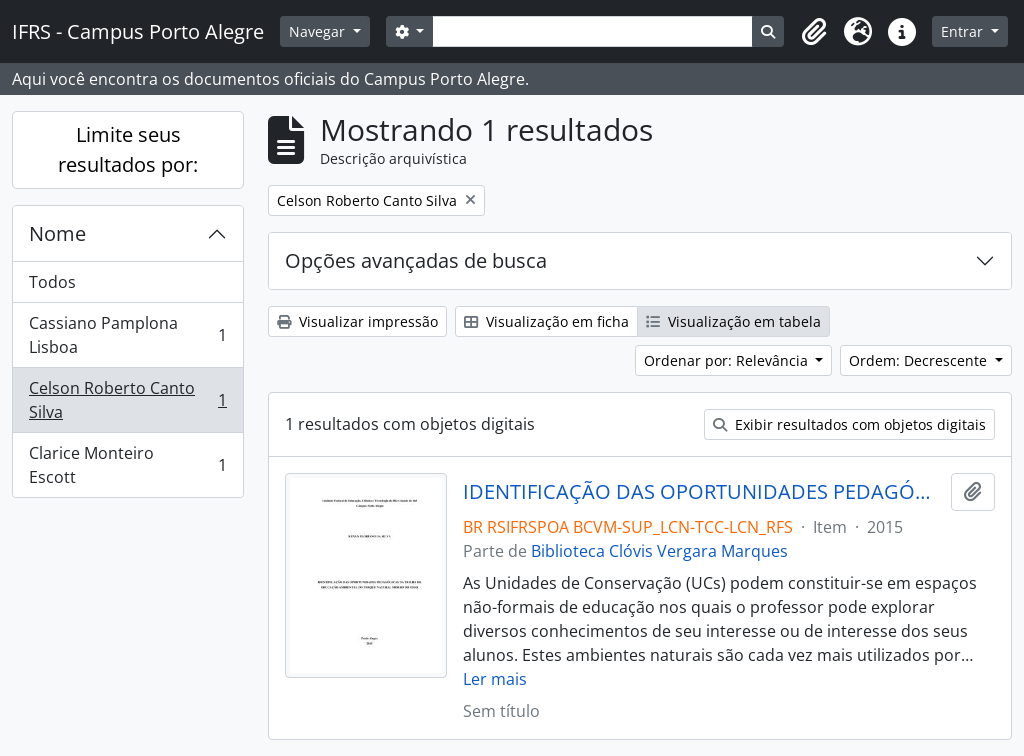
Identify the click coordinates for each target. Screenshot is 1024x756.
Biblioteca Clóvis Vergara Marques (659, 551)
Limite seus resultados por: (128, 149)
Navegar (319, 31)
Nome (57, 233)
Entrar (964, 31)
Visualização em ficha (546, 321)
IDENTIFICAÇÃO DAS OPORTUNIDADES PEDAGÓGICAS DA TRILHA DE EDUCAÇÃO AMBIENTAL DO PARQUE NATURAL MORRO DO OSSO (703, 492)
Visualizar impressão (357, 321)
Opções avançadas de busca (416, 260)
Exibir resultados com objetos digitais (849, 424)
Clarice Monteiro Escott (127, 465)
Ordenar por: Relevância (728, 360)
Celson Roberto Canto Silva (127, 400)
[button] (814, 32)
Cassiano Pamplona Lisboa (127, 335)
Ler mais (495, 679)
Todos (52, 282)
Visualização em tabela (733, 321)
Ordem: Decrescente (920, 360)
